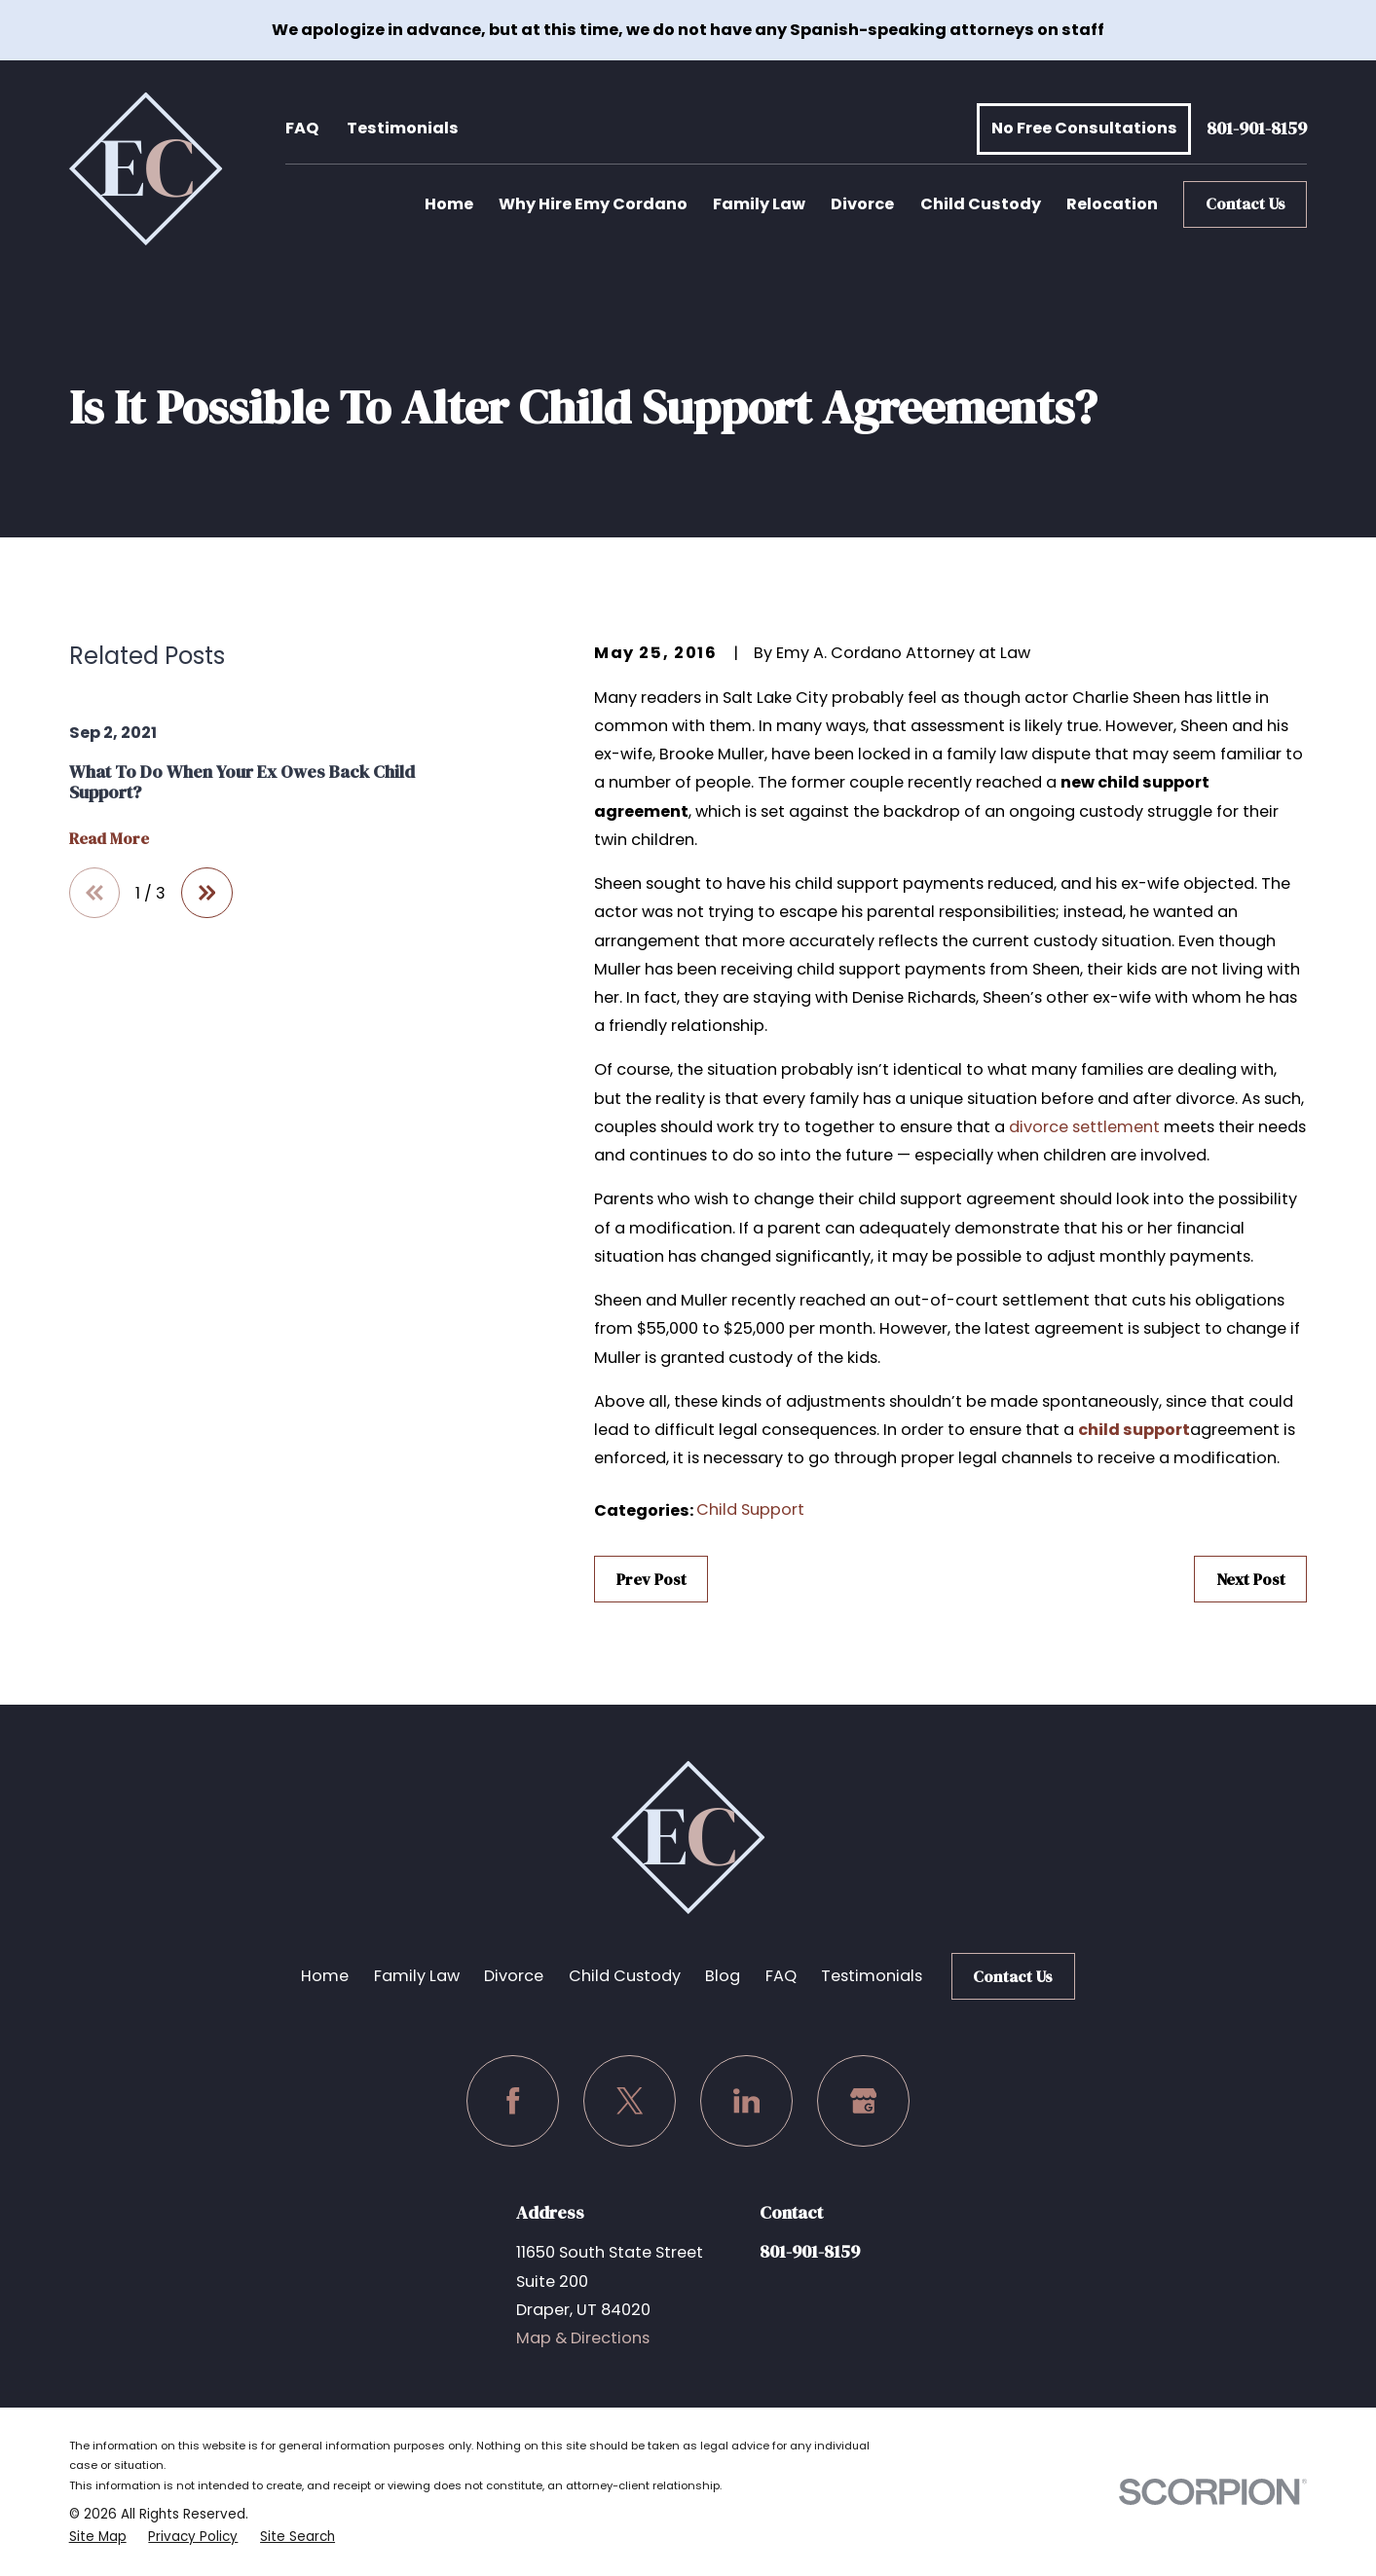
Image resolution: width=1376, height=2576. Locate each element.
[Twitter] (629, 2101)
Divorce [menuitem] (862, 204)
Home (325, 1976)
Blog (722, 1976)
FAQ (301, 128)
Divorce (513, 1976)
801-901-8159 (1257, 128)
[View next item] (206, 892)
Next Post (1250, 1579)
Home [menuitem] (449, 204)
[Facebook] (512, 2101)
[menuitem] (98, 2537)
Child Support (750, 1509)
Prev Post (651, 1579)
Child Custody (625, 1976)
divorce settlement (1084, 1127)
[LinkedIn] (746, 2101)
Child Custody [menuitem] (980, 204)
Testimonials (403, 128)
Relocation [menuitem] (1112, 204)
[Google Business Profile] (863, 2101)
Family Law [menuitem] (759, 204)
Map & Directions (583, 2338)
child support (1134, 1429)
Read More (109, 839)
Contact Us (1245, 203)
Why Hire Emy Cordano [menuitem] (593, 204)
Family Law (417, 1976)
